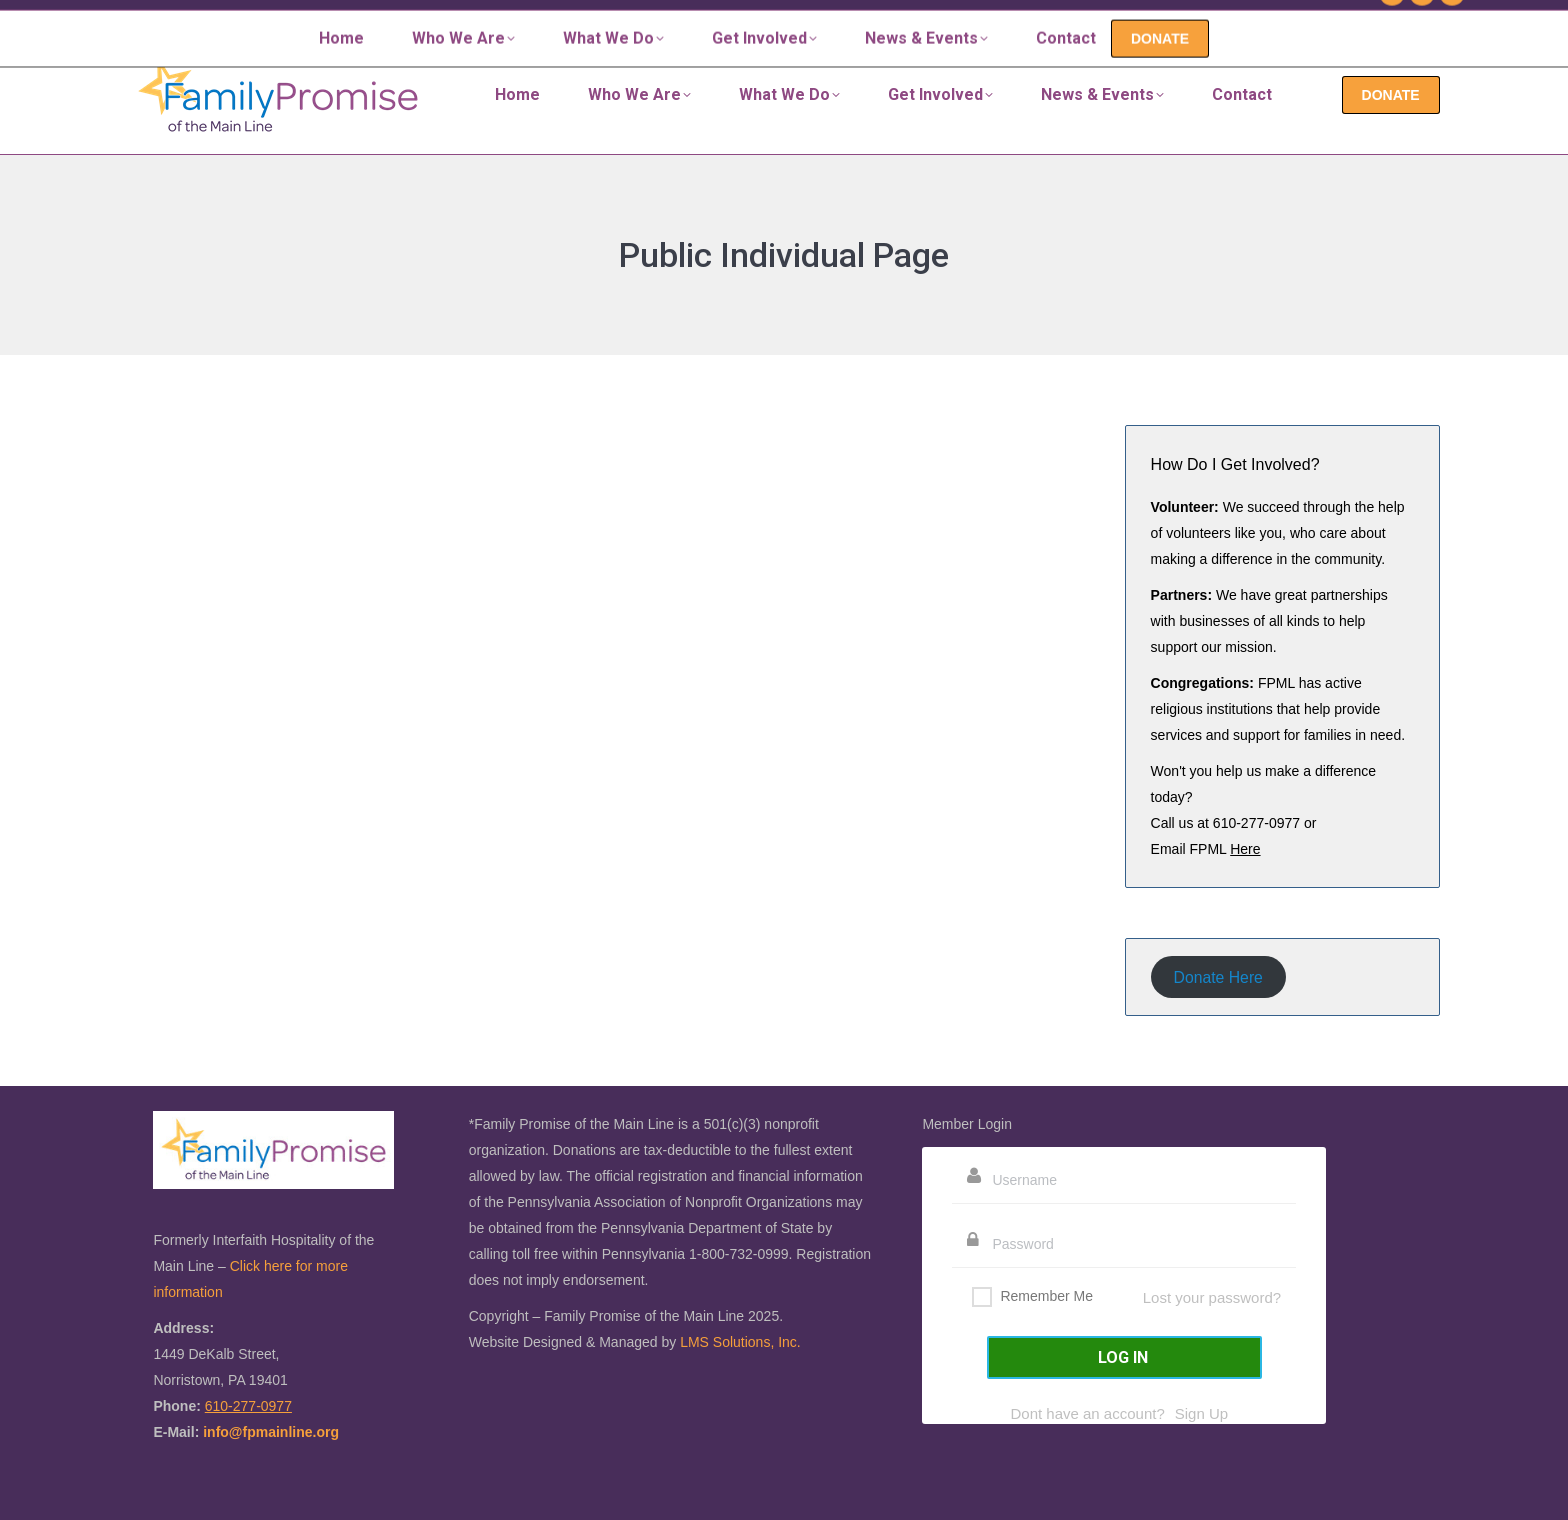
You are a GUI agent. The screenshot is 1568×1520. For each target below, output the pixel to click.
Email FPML (1206, 849)
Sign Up (1201, 1413)
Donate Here (1218, 976)
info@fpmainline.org (271, 1432)
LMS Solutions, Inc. (740, 1342)
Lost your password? (1212, 1297)
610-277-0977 (1308, 17)
